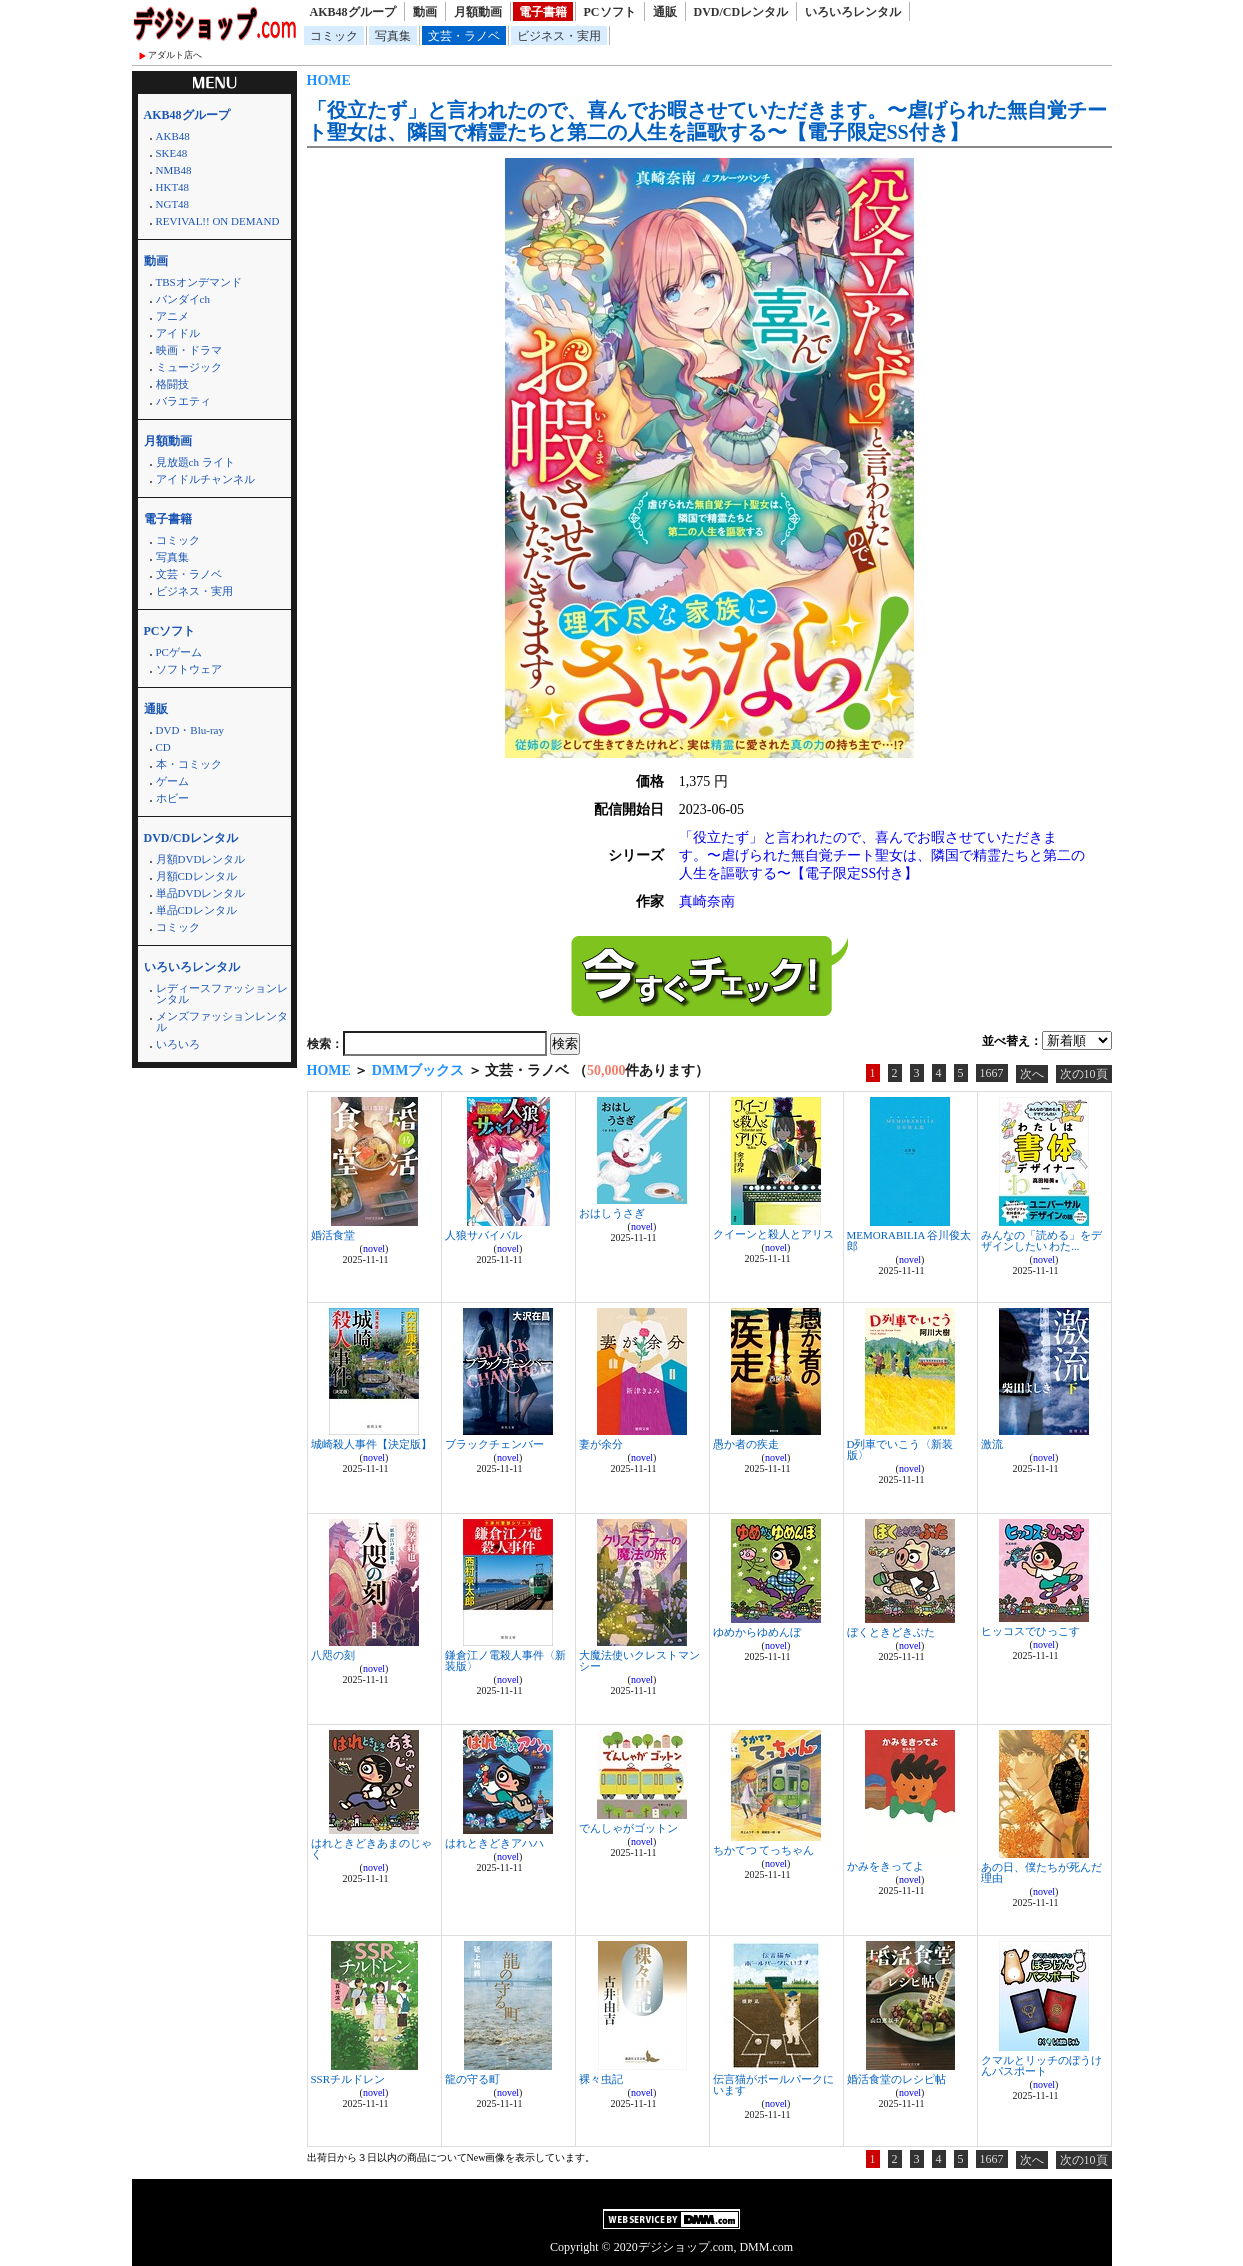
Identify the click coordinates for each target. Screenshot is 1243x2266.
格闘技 (172, 384)
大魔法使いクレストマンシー (639, 1660)
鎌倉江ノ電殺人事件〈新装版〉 (505, 1660)
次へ (1032, 1074)
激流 (992, 1444)
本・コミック (189, 764)
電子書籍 (543, 12)
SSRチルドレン (348, 2079)
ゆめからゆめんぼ (757, 1632)
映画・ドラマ (189, 350)
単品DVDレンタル (201, 893)
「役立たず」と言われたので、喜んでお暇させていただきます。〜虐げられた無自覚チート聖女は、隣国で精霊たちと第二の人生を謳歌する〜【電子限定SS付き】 (707, 121)
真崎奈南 (707, 901)
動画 (425, 12)
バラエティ (183, 401)
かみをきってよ (885, 1866)
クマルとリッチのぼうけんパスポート (1041, 2065)
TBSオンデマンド (199, 282)
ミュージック (189, 367)
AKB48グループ (353, 12)
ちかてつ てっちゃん (764, 1850)
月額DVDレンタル (201, 859)
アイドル (178, 333)
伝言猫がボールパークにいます (773, 2084)
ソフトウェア (189, 669)
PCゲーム (179, 652)
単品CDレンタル (196, 910)
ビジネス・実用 (559, 36)
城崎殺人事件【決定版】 (371, 1444)
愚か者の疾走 (746, 1444)
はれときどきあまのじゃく (371, 1848)
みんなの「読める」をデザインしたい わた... (1041, 1240)
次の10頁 (1084, 1074)
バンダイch (183, 299)
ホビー (172, 798)
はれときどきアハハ (494, 1843)
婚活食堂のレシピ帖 (896, 2079)
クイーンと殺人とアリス (773, 1234)
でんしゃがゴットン (628, 1828)
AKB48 (173, 136)
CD (163, 747)
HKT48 (173, 187)
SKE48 (172, 153)
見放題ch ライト (195, 462)
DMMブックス (418, 1070)
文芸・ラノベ (464, 36)
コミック (334, 36)
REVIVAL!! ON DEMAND (218, 221)
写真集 (393, 36)
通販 (665, 12)
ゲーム (172, 781)
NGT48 (173, 204)
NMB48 (174, 170)
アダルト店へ (175, 55)
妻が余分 (601, 1444)
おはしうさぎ (612, 1213)
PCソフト (610, 12)
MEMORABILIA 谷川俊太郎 (909, 1240)
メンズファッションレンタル (222, 1021)
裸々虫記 (601, 2079)
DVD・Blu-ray (190, 730)
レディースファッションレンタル (222, 993)
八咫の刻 (333, 1655)
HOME (329, 80)
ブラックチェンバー (494, 1444)
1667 (992, 1073)
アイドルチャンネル (205, 479)
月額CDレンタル (196, 876)
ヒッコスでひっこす (1030, 1631)
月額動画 (478, 12)
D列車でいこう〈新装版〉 (900, 1449)
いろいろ (178, 1044)
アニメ (172, 316)
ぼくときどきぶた (891, 1632)
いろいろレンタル (853, 12)
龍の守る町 (472, 2079)
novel (374, 1248)
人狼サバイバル (483, 1235)
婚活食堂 (333, 1235)
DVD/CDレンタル (741, 12)
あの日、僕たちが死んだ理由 (1041, 1872)
